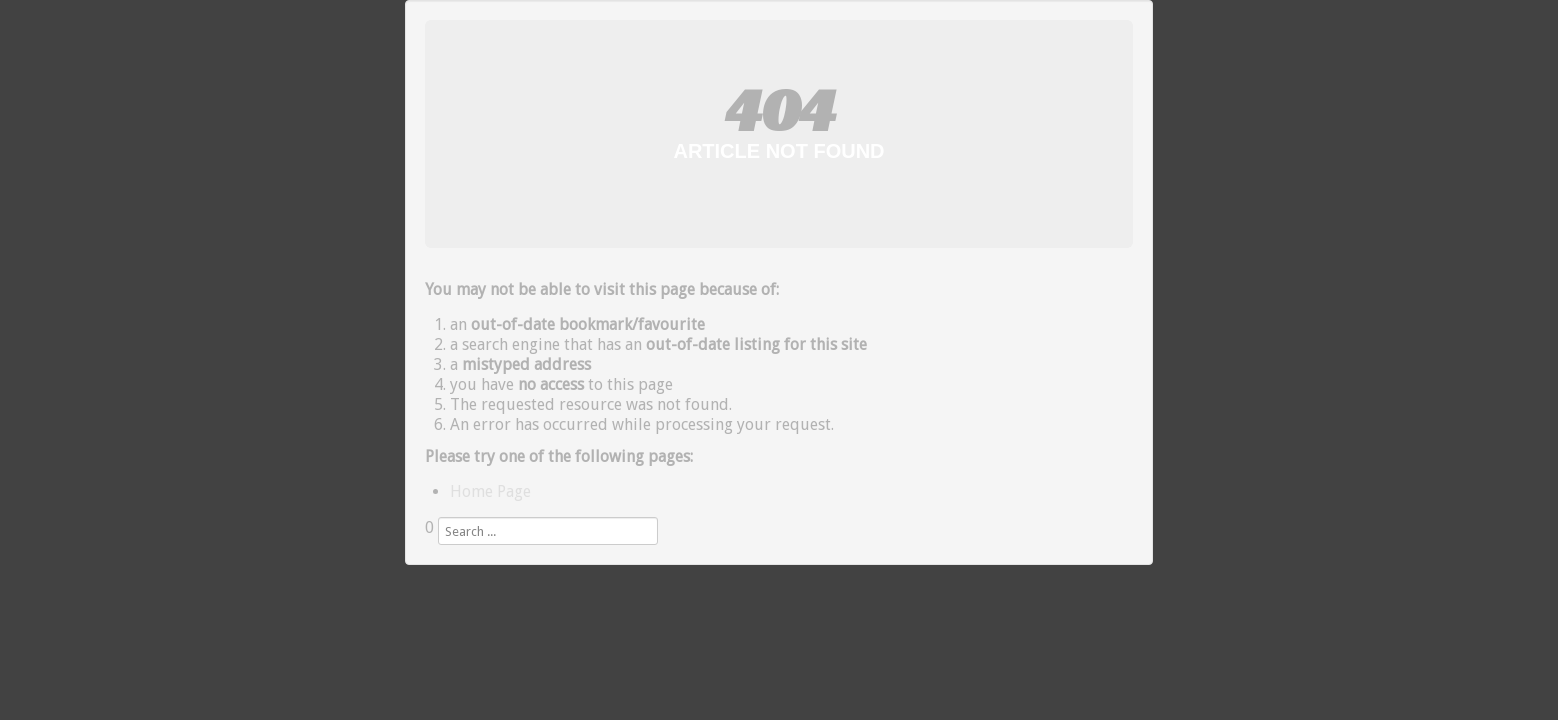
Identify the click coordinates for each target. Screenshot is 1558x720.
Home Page (490, 491)
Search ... (425, 545)
